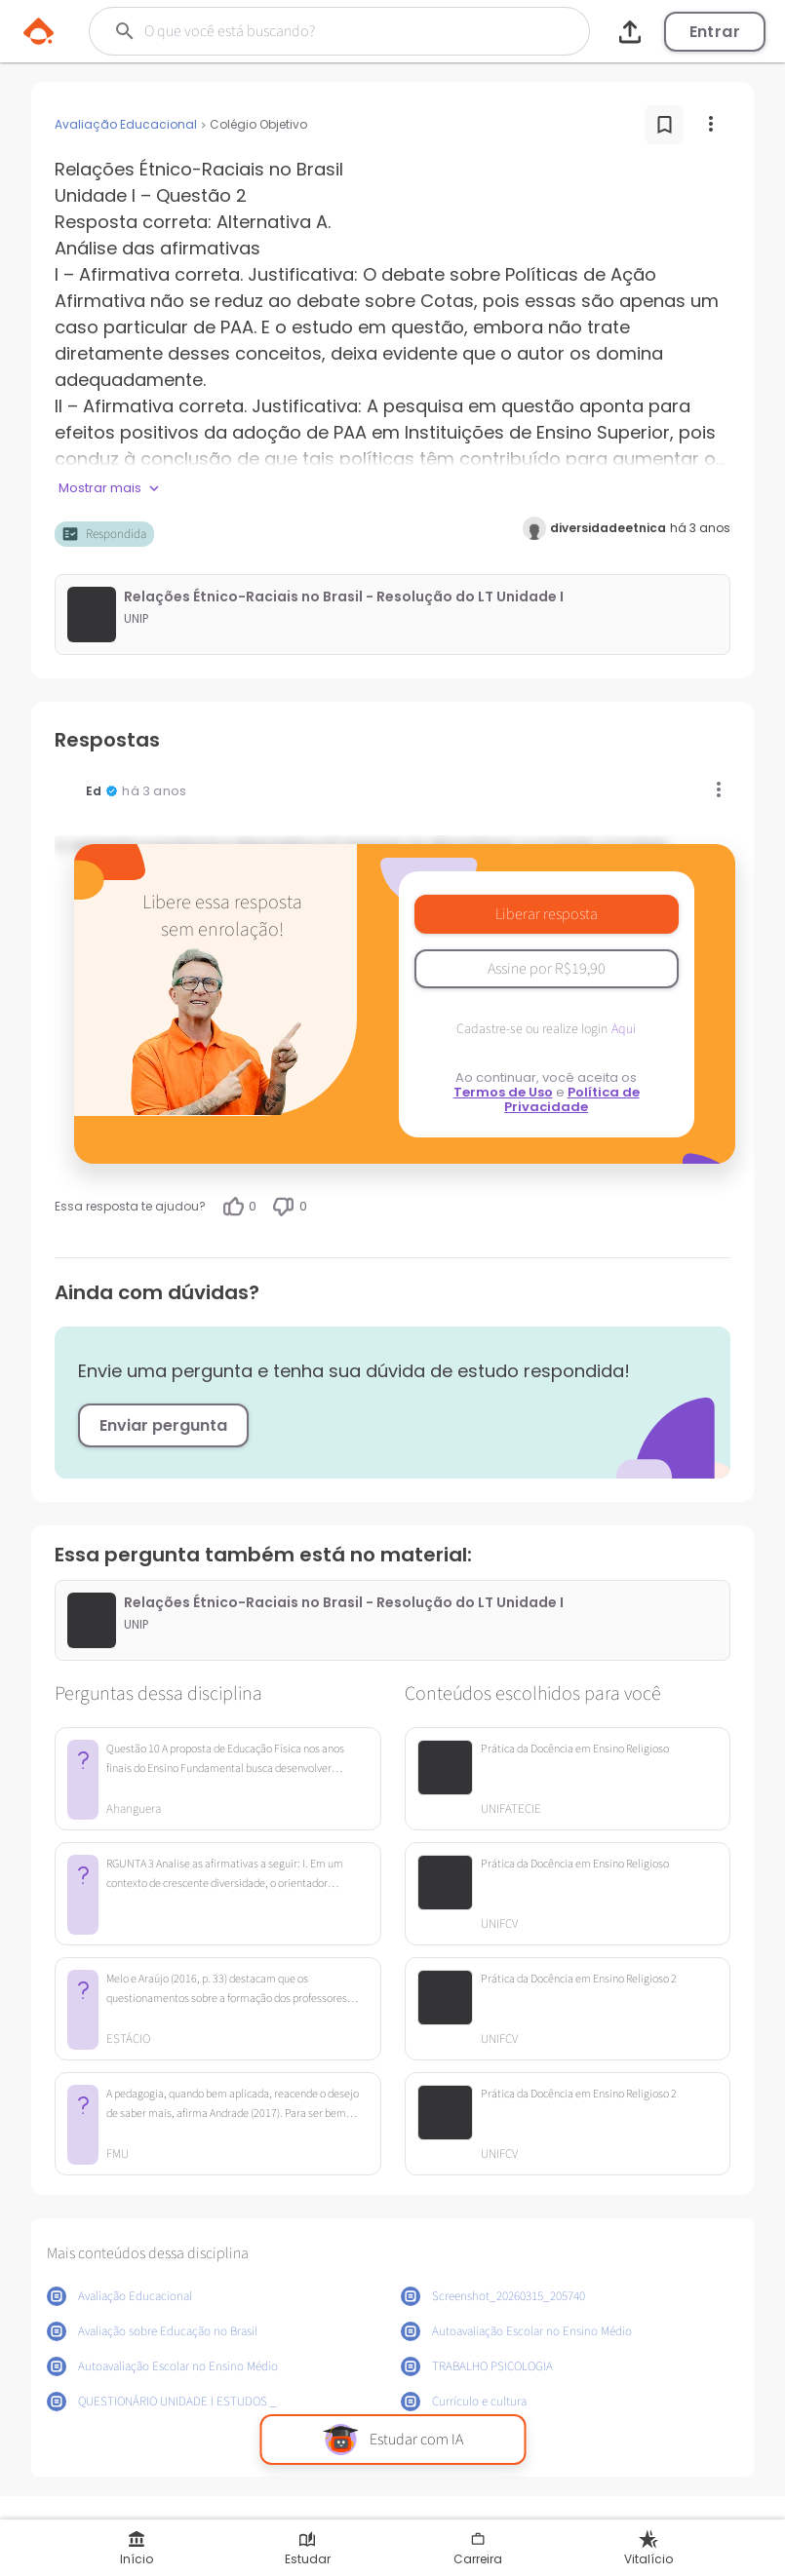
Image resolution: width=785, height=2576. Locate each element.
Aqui (623, 1029)
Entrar (714, 31)
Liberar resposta (546, 914)
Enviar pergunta (163, 1425)
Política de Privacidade (572, 1099)
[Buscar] (320, 31)
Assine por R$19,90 (547, 969)
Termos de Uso (503, 1092)
